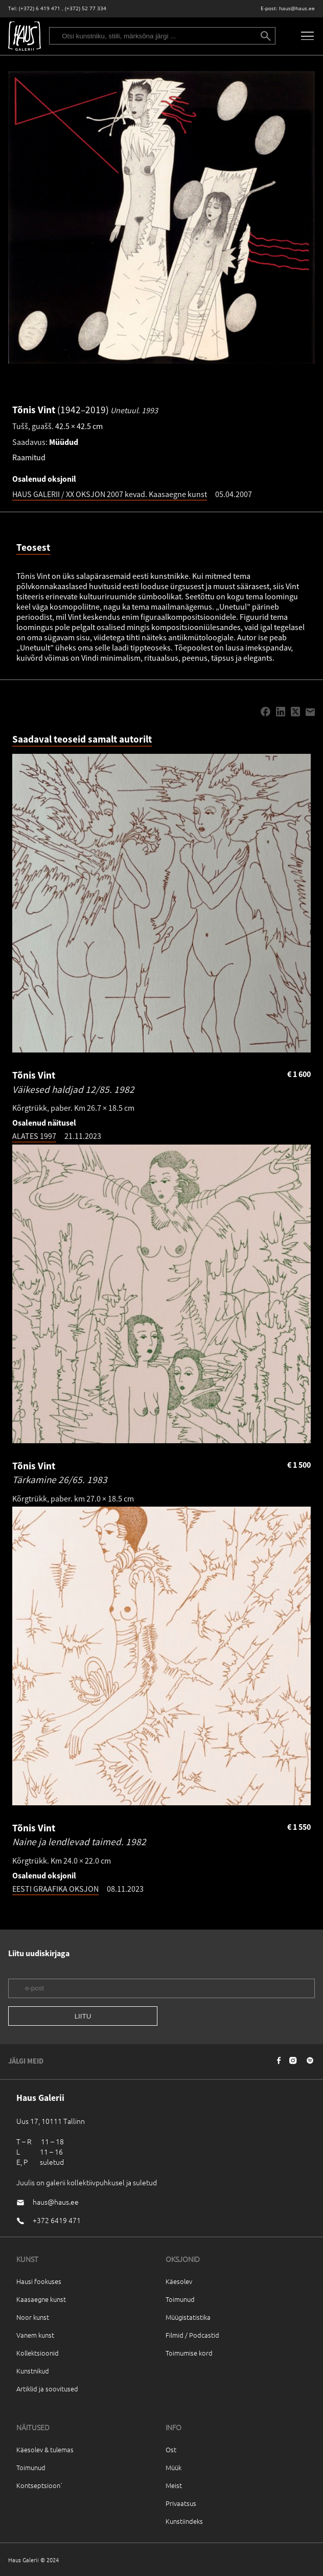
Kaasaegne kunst (41, 2299)
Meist (174, 2485)
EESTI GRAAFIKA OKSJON (55, 1889)
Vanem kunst (35, 2335)
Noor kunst (32, 2317)
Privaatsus (181, 2503)
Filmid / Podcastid (192, 2335)
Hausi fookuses (38, 2281)
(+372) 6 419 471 (39, 8)
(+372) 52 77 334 (85, 8)
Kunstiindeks (184, 2521)
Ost (171, 2449)
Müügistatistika (188, 2317)
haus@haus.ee (297, 8)
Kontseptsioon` (39, 2485)
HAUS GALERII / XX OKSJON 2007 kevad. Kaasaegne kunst (109, 494)
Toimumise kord (189, 2353)
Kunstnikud (32, 2371)
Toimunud (180, 2299)
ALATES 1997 (34, 1136)
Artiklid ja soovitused (47, 2388)
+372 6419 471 (57, 2220)
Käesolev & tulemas (45, 2449)
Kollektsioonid (37, 2353)
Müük (173, 2467)
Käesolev (179, 2281)
